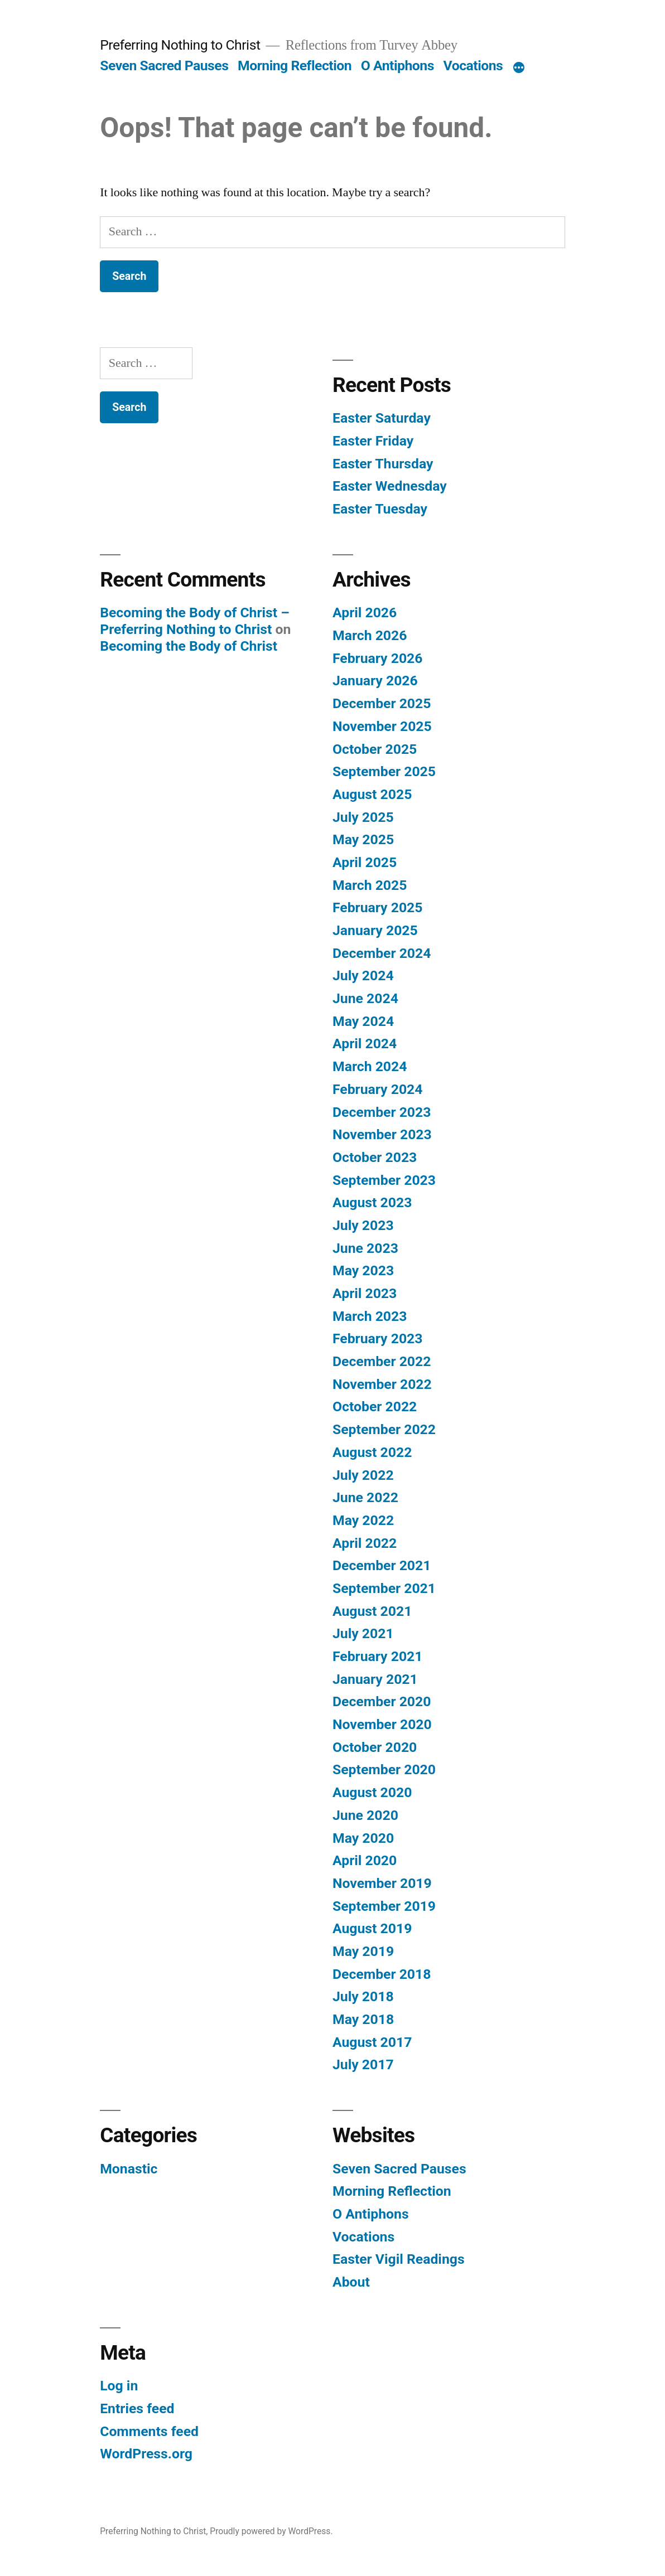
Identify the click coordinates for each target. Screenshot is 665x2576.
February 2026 (377, 658)
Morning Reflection (294, 65)
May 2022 (363, 1520)
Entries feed (137, 2408)
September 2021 (384, 1588)
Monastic (128, 2169)
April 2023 (364, 1293)
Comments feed (149, 2431)
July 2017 (363, 2064)
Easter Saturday (381, 418)
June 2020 (365, 1815)
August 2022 (372, 1452)
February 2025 (377, 907)
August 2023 (372, 1202)
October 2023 (374, 1157)
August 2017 (372, 2042)
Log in (119, 2386)
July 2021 (363, 1633)
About (351, 2282)
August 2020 (372, 1792)
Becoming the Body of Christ (188, 646)
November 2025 (382, 726)
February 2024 (377, 1089)
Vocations (473, 65)
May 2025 (363, 839)
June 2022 (365, 1497)
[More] (519, 68)
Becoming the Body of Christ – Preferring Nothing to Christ (195, 620)
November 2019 (382, 1883)
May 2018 (363, 2019)
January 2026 (375, 680)
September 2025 (384, 771)
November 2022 (382, 1384)
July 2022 (363, 1475)
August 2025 (372, 794)
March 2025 (369, 885)
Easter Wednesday (389, 486)
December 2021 (381, 1565)
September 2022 (384, 1429)
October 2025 (374, 749)
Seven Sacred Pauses (164, 65)
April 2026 (364, 612)
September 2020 (384, 1769)
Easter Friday (372, 441)
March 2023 (369, 1316)
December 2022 (381, 1361)
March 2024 (369, 1066)
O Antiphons (397, 65)
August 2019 (372, 1928)
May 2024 (363, 1021)
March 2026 (369, 635)
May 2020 (363, 1838)
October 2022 (374, 1406)
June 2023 (365, 1248)
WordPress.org (146, 2454)
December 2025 (381, 703)
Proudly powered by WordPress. (271, 2531)
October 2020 (374, 1747)
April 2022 (364, 1543)
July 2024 (363, 975)
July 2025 (363, 817)
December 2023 (381, 1112)
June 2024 (365, 998)
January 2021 (375, 1679)
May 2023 (363, 1270)
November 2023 (382, 1134)
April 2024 (364, 1043)
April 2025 (364, 862)
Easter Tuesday (379, 509)
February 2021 (377, 1656)
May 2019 (363, 1951)
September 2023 (384, 1180)
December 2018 (381, 1974)
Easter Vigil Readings (398, 2259)
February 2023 (377, 1338)
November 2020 (382, 1724)
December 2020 (381, 1701)
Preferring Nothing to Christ (180, 45)
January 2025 (375, 930)
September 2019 (384, 1906)
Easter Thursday (382, 464)
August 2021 (372, 1611)
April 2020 (364, 1860)
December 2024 (381, 953)
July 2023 (363, 1225)
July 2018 (363, 1996)
